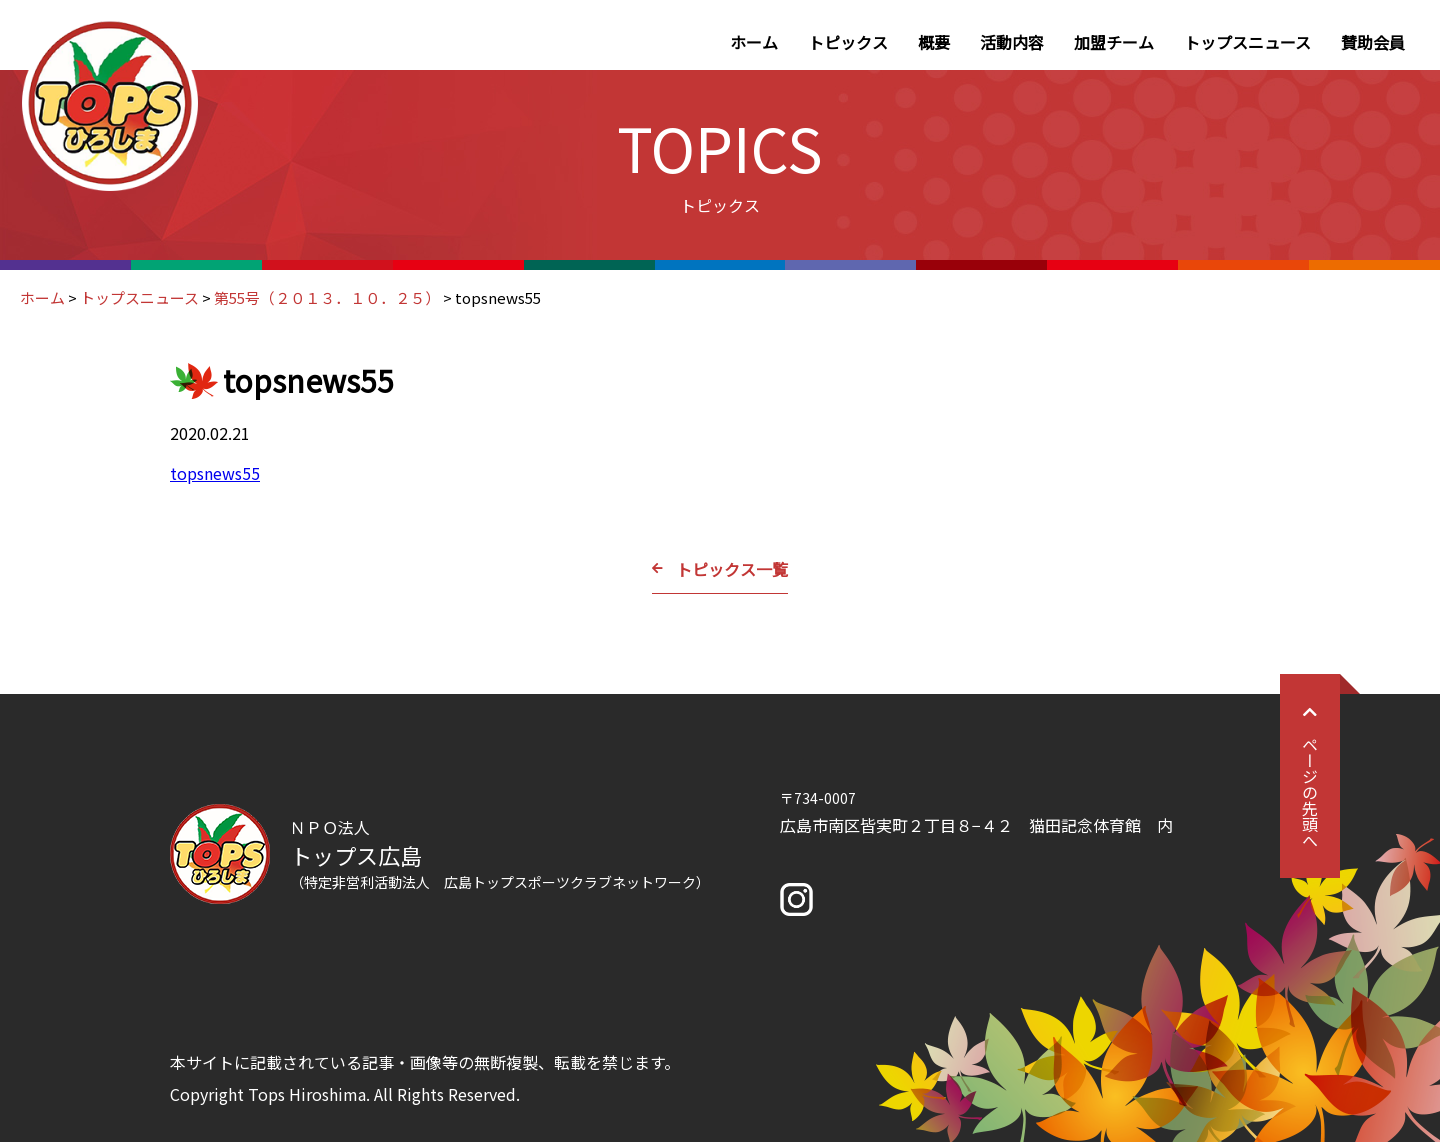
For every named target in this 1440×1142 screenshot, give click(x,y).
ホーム (754, 42)
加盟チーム (1114, 42)
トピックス (848, 42)
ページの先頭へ (1310, 776)
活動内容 (1012, 42)
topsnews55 (215, 473)
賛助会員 (1373, 42)
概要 (934, 42)
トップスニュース (1247, 42)
